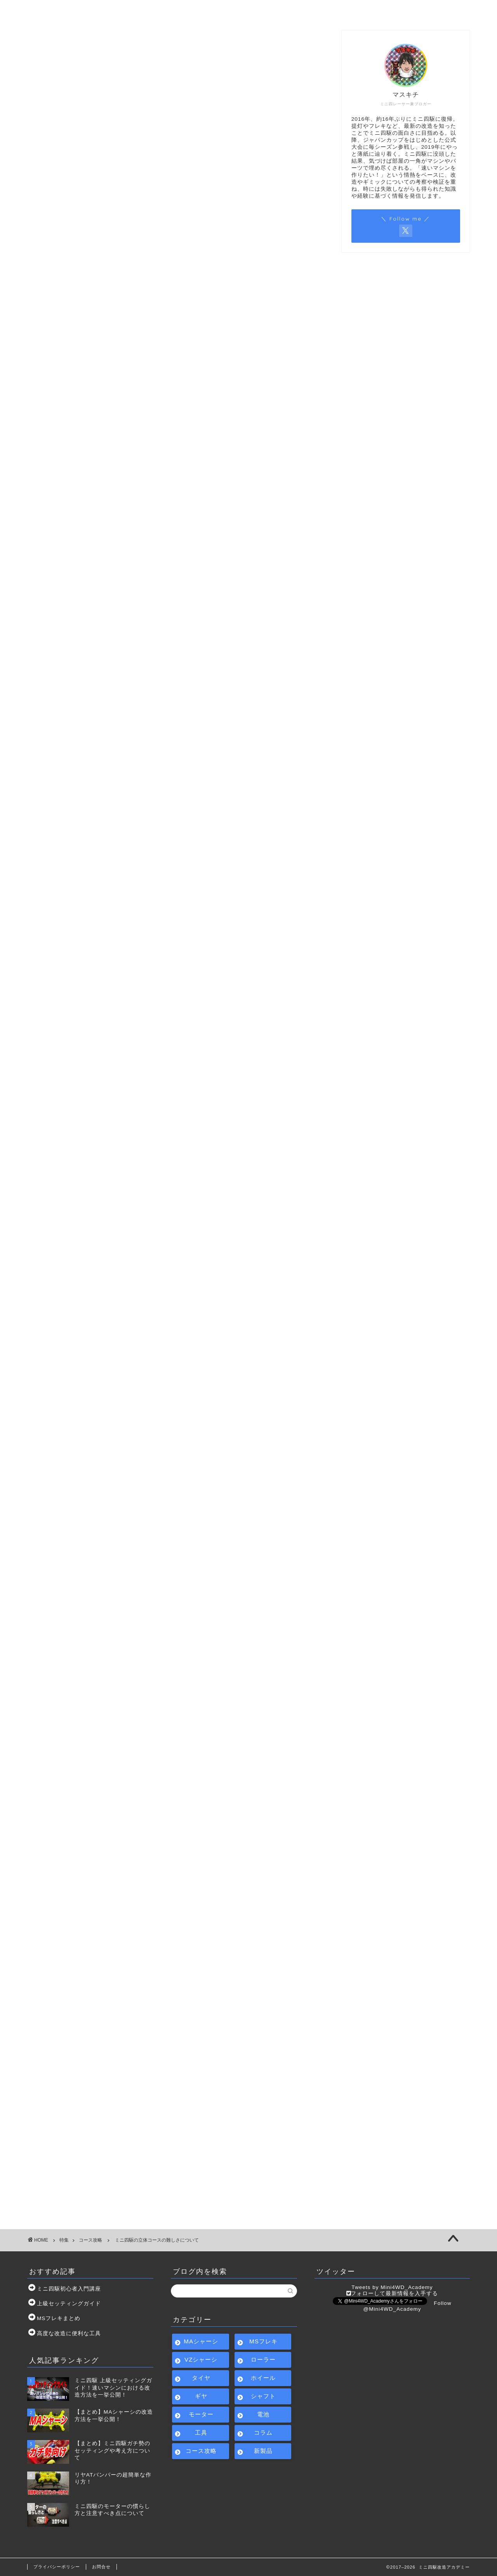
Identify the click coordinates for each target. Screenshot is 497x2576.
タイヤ (201, 2377)
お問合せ (355, 9)
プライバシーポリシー (56, 2566)
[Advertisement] (175, 284)
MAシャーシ (201, 2341)
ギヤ (201, 2396)
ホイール (263, 2377)
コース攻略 (53, 45)
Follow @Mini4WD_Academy (407, 2306)
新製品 (263, 2450)
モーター (201, 2414)
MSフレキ (263, 2341)
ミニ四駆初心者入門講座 (168, 9)
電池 (263, 2414)
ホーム (74, 9)
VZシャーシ (200, 2359)
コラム (263, 2432)
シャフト (263, 2396)
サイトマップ (261, 9)
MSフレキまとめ (58, 2318)
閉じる (187, 707)
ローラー (263, 2359)
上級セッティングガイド (69, 2303)
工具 (201, 2432)
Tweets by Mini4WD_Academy (392, 2287)
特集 (64, 2240)
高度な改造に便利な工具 (69, 2333)
